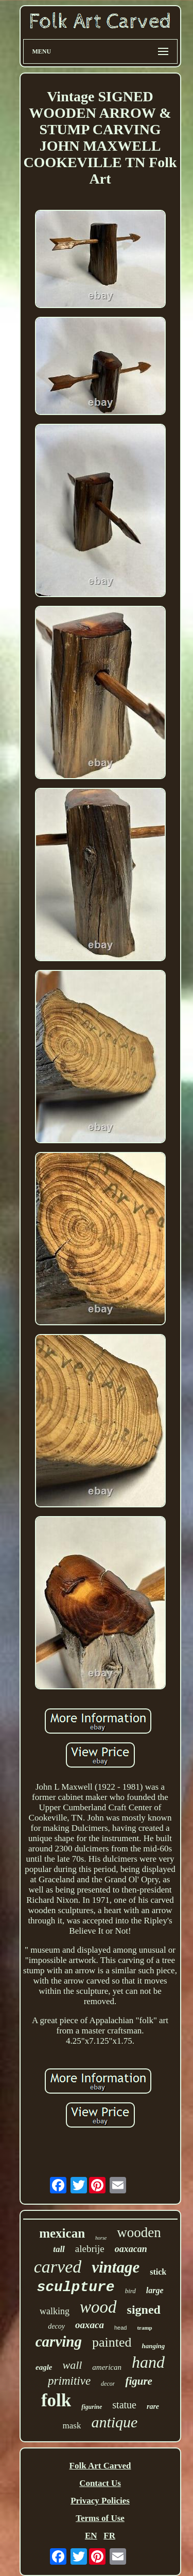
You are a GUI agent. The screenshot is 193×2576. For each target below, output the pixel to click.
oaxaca (89, 2324)
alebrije (89, 2248)
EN (91, 2536)
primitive (69, 2380)
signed (144, 2309)
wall (72, 2364)
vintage (115, 2267)
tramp (144, 2328)
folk (56, 2400)
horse (101, 2238)
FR (109, 2536)
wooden (139, 2232)
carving (59, 2341)
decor (108, 2383)
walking (54, 2311)
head (120, 2328)
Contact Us (100, 2483)
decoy (56, 2326)
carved (58, 2266)
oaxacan (131, 2249)
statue (124, 2404)
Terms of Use (100, 2518)
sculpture (75, 2287)
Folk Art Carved (100, 2466)
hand (148, 2362)
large (155, 2290)
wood (98, 2307)
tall (59, 2249)
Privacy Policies (100, 2501)
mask (72, 2425)
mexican (62, 2233)
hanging (153, 2346)
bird (130, 2291)
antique (114, 2421)
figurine (91, 2406)
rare (153, 2406)
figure (138, 2381)
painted (112, 2342)
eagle (44, 2367)
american (106, 2367)
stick (158, 2271)
